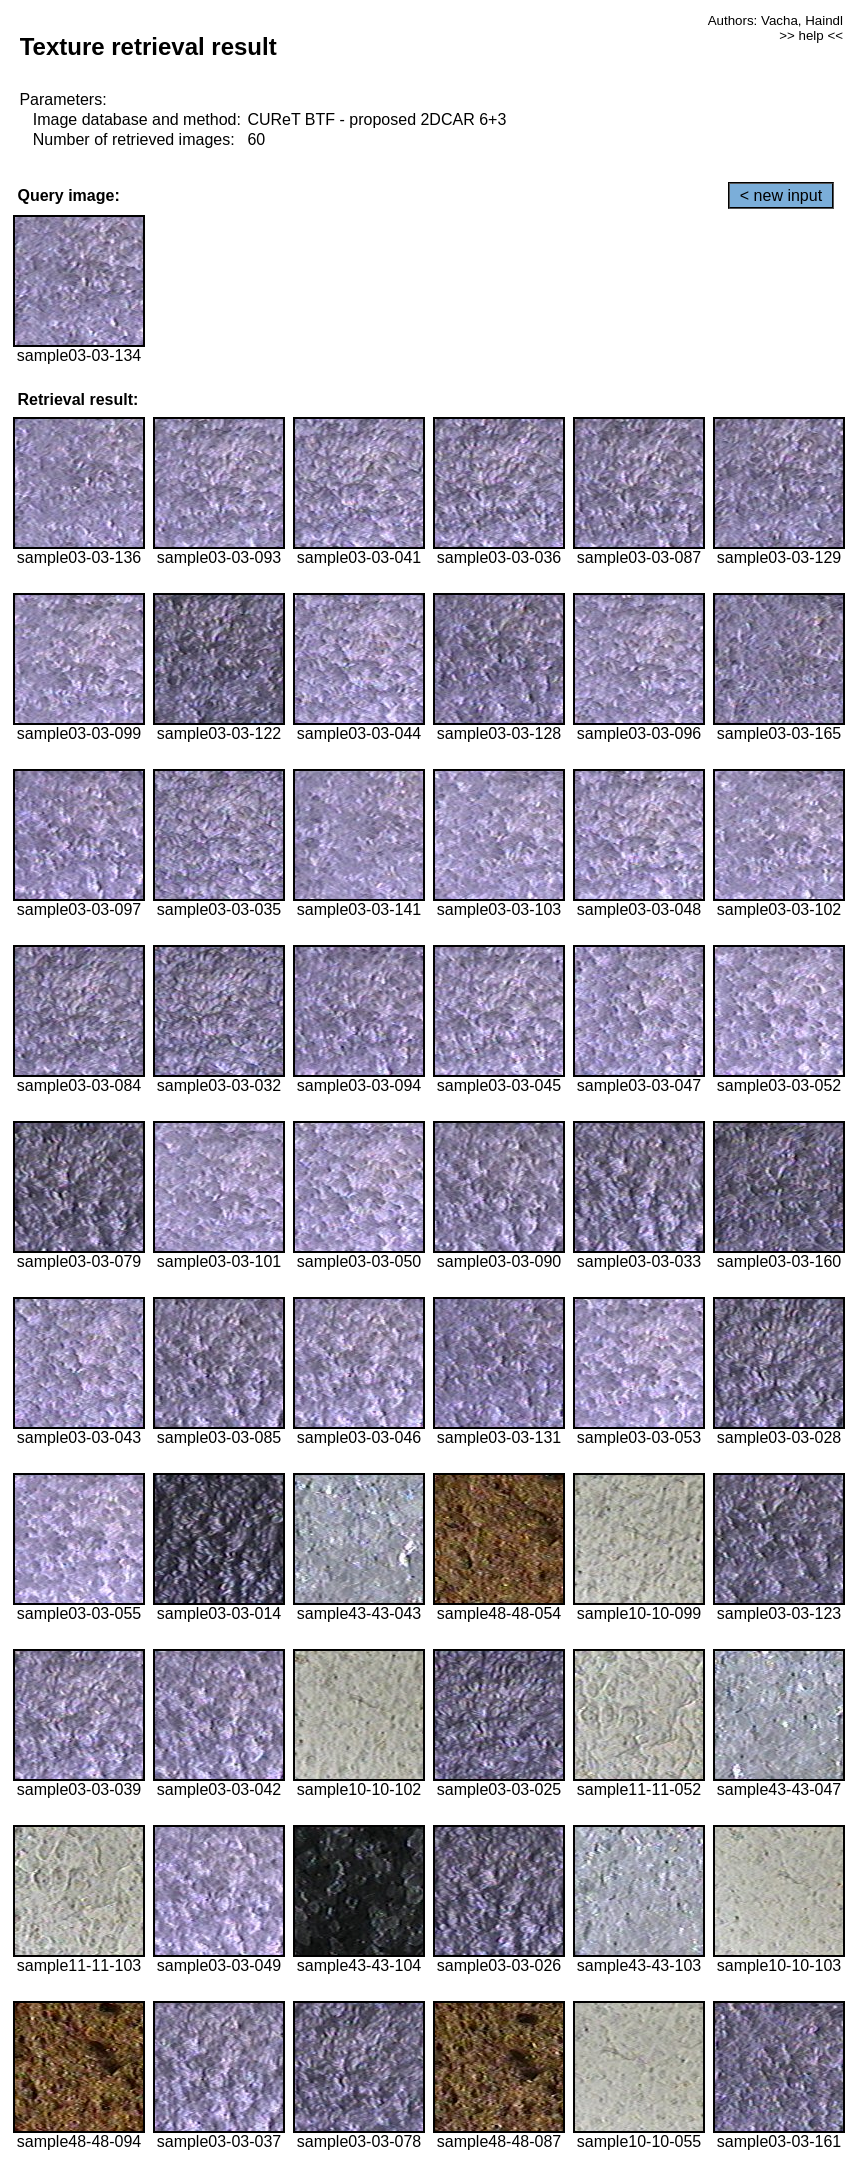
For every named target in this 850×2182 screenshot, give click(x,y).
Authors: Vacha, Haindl (775, 20)
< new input (781, 195)
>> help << (811, 35)
